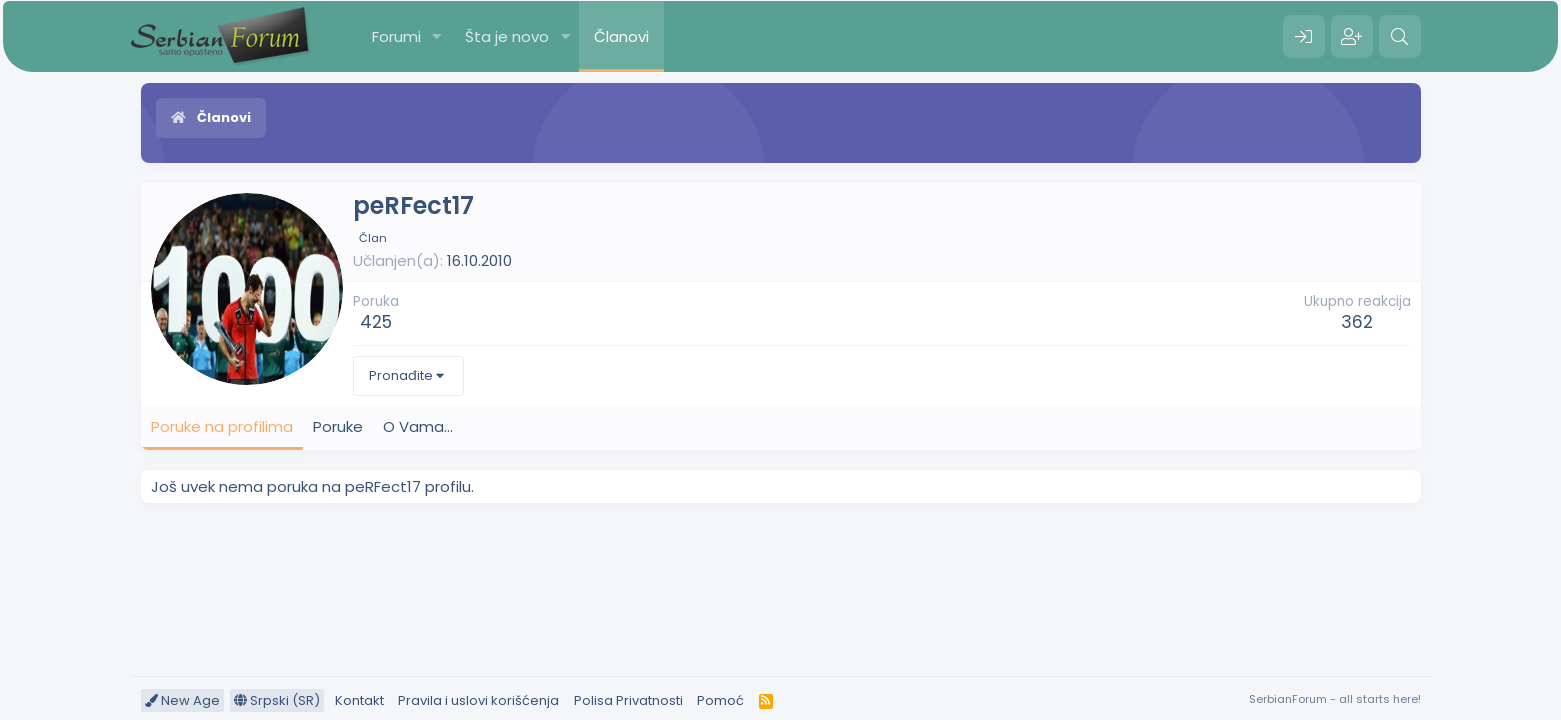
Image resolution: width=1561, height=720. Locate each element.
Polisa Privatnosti (628, 700)
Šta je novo (507, 36)
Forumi (396, 36)
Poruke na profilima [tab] (222, 426)
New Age (182, 700)
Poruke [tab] (338, 426)
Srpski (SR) (277, 700)
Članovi (621, 36)
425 (376, 322)
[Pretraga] (1400, 37)
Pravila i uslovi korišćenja (478, 700)
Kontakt (359, 700)
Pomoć (720, 700)
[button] (436, 36)
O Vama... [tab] (418, 426)
